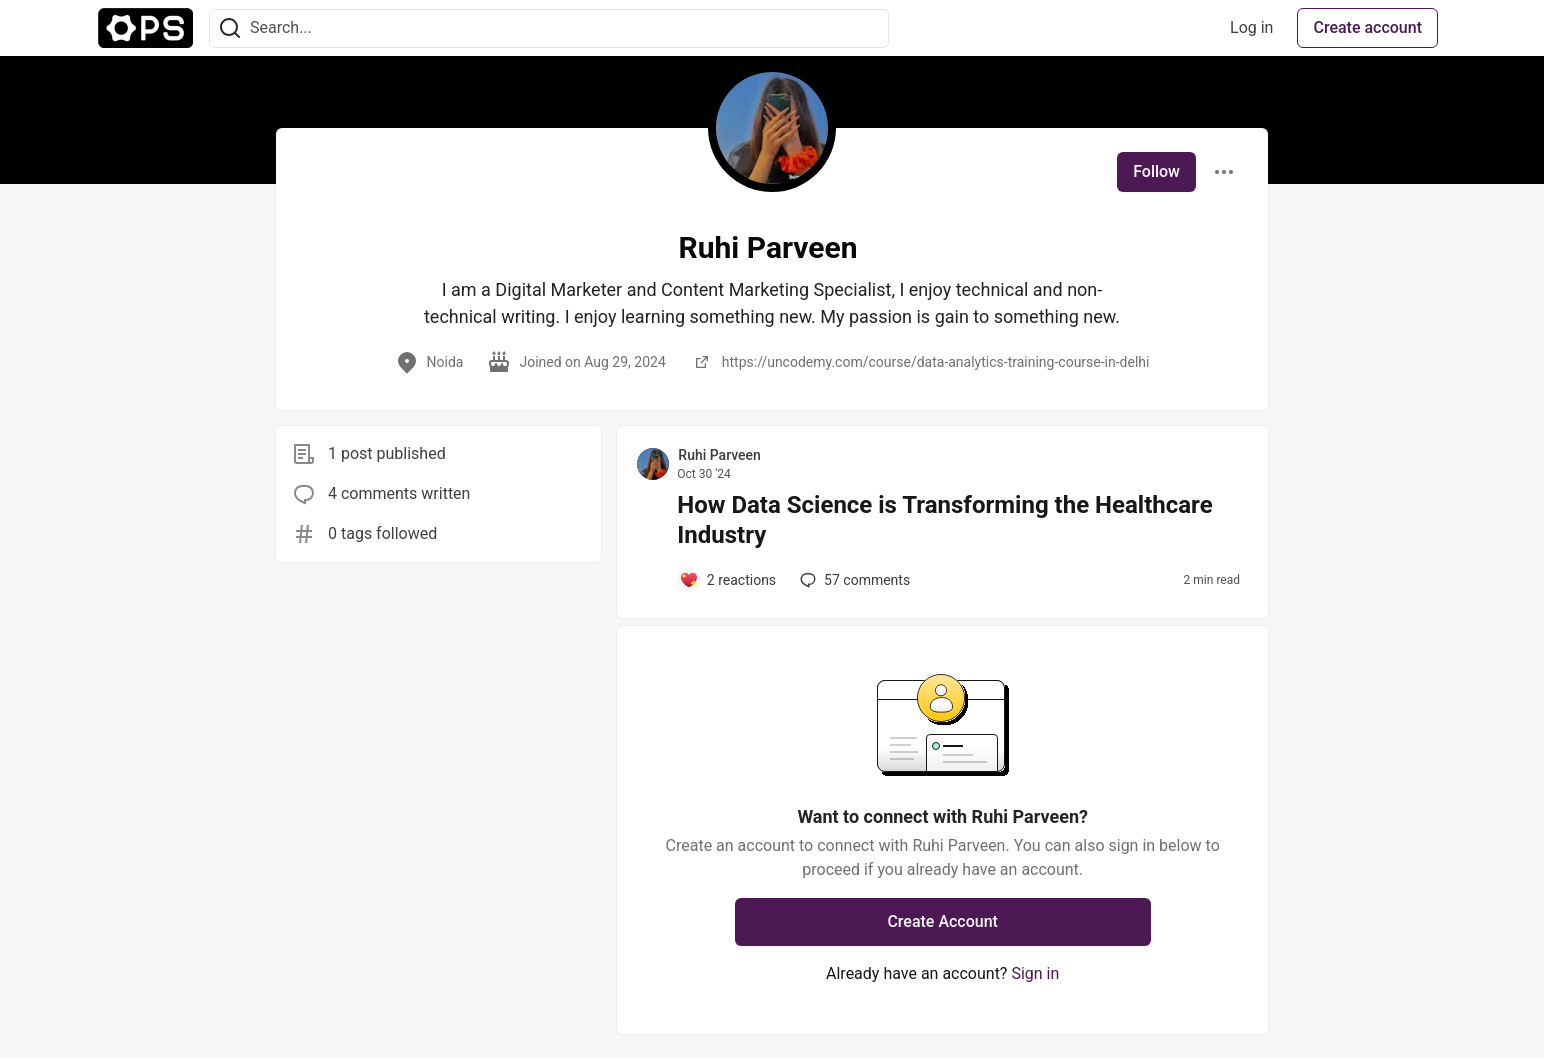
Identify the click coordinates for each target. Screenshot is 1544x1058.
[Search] (230, 28)
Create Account (942, 921)
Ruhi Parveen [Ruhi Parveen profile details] (719, 455)
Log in (1251, 27)
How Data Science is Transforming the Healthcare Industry (944, 520)
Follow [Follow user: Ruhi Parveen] (1156, 171)
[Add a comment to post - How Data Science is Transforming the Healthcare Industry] (727, 580)
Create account (1367, 27)
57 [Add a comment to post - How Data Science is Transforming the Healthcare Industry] (853, 580)
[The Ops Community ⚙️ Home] (145, 28)
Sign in (1035, 973)
